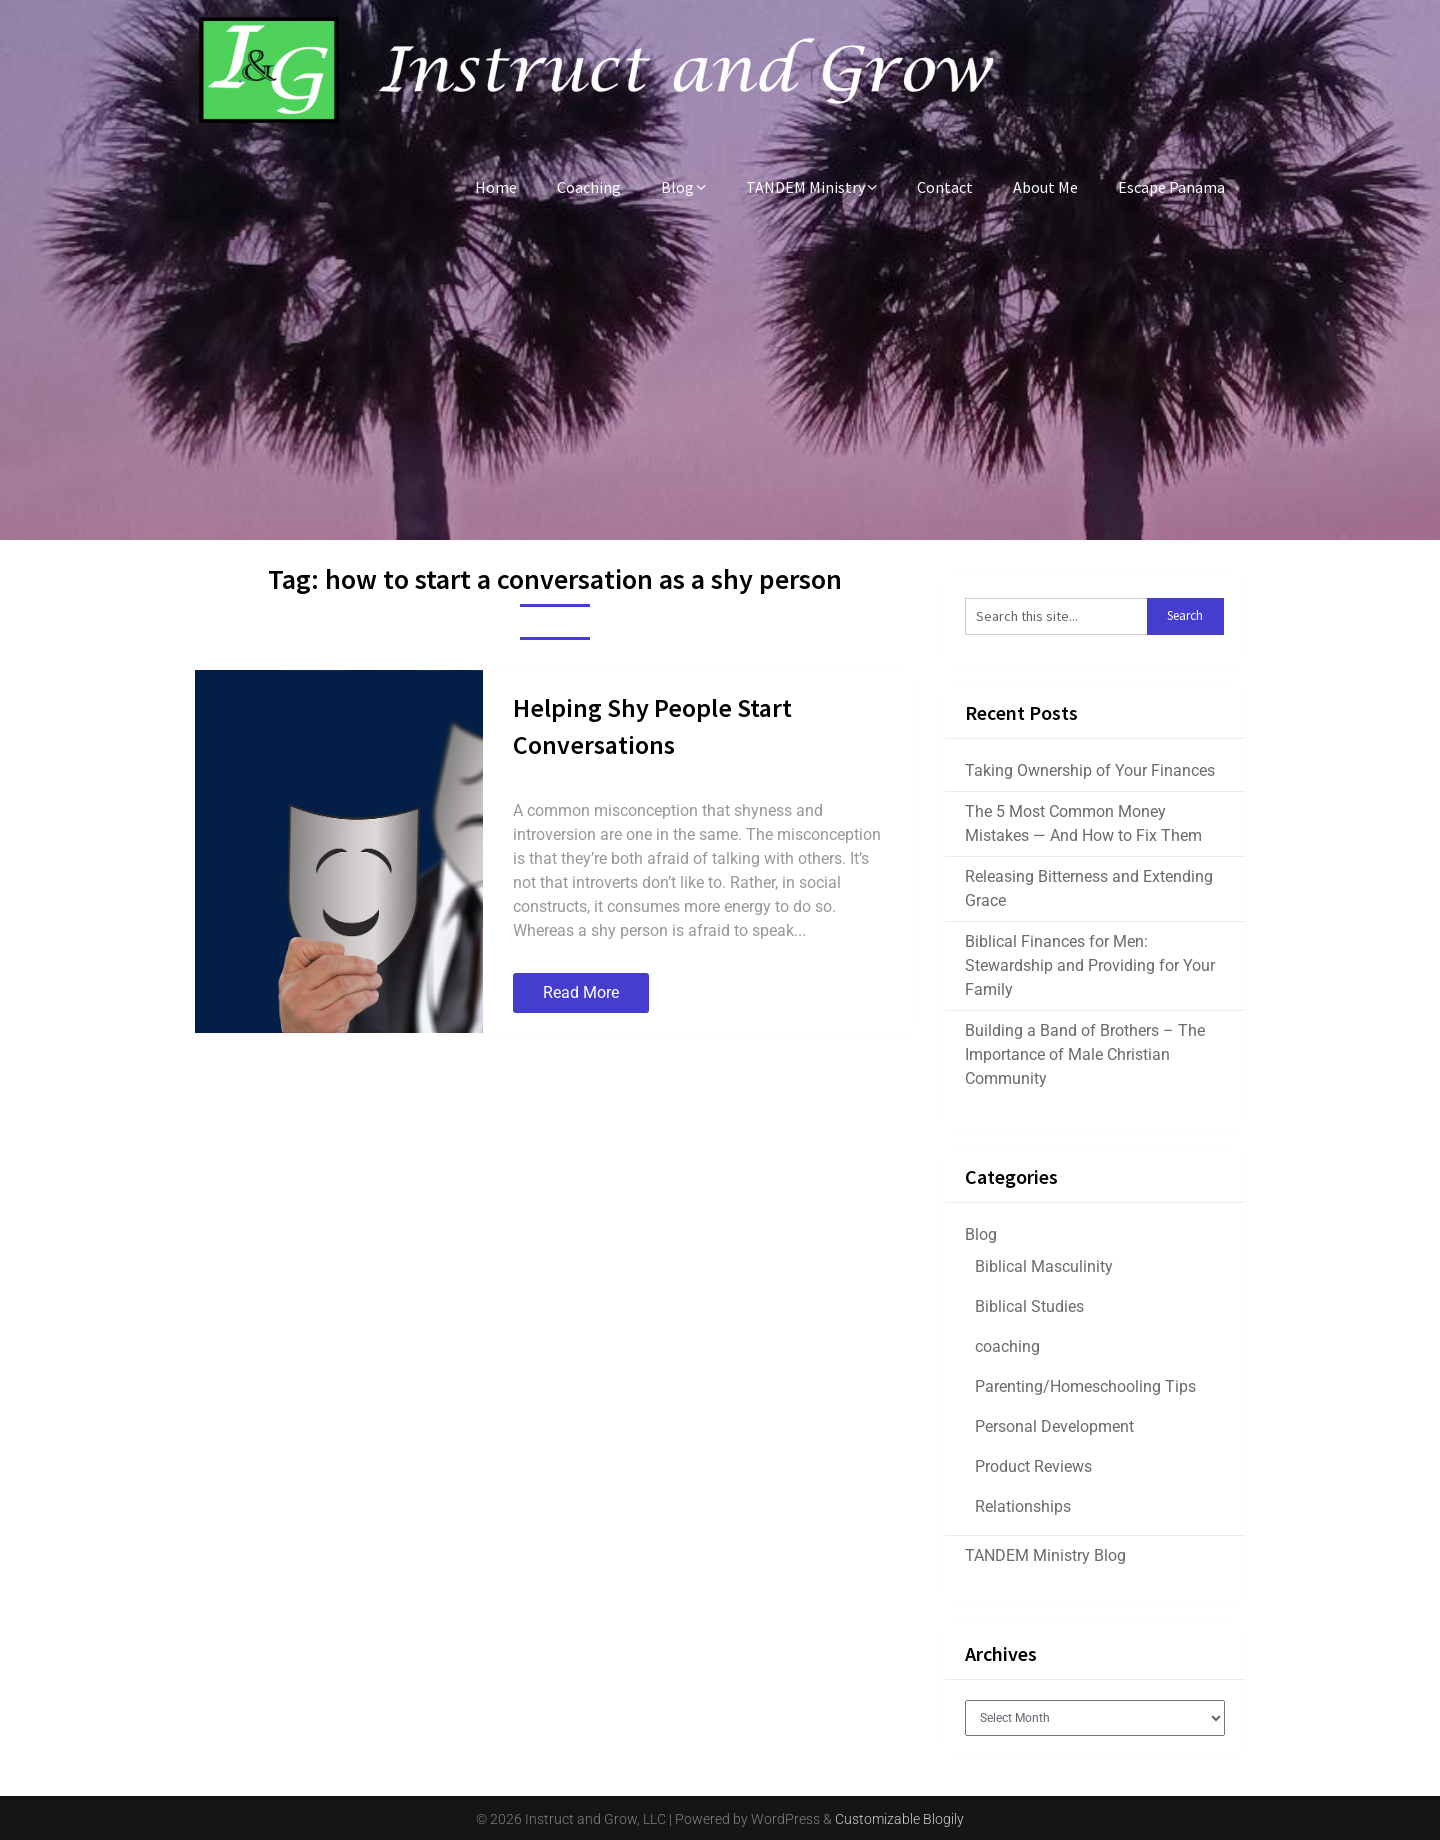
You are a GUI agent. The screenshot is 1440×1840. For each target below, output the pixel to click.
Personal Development (1054, 1426)
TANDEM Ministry (805, 187)
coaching (1007, 1346)
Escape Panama (1171, 187)
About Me (1045, 187)
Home (496, 187)
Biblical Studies (1029, 1306)
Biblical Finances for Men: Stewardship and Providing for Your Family (1090, 965)
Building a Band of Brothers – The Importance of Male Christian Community (1085, 1054)
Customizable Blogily (899, 1819)
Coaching (589, 187)
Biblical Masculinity (1044, 1266)
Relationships (1023, 1506)
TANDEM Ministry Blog (1045, 1555)
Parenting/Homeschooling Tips (1085, 1386)
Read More (581, 992)
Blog (677, 187)
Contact (945, 187)
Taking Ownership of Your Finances (1090, 770)
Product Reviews (1033, 1466)
